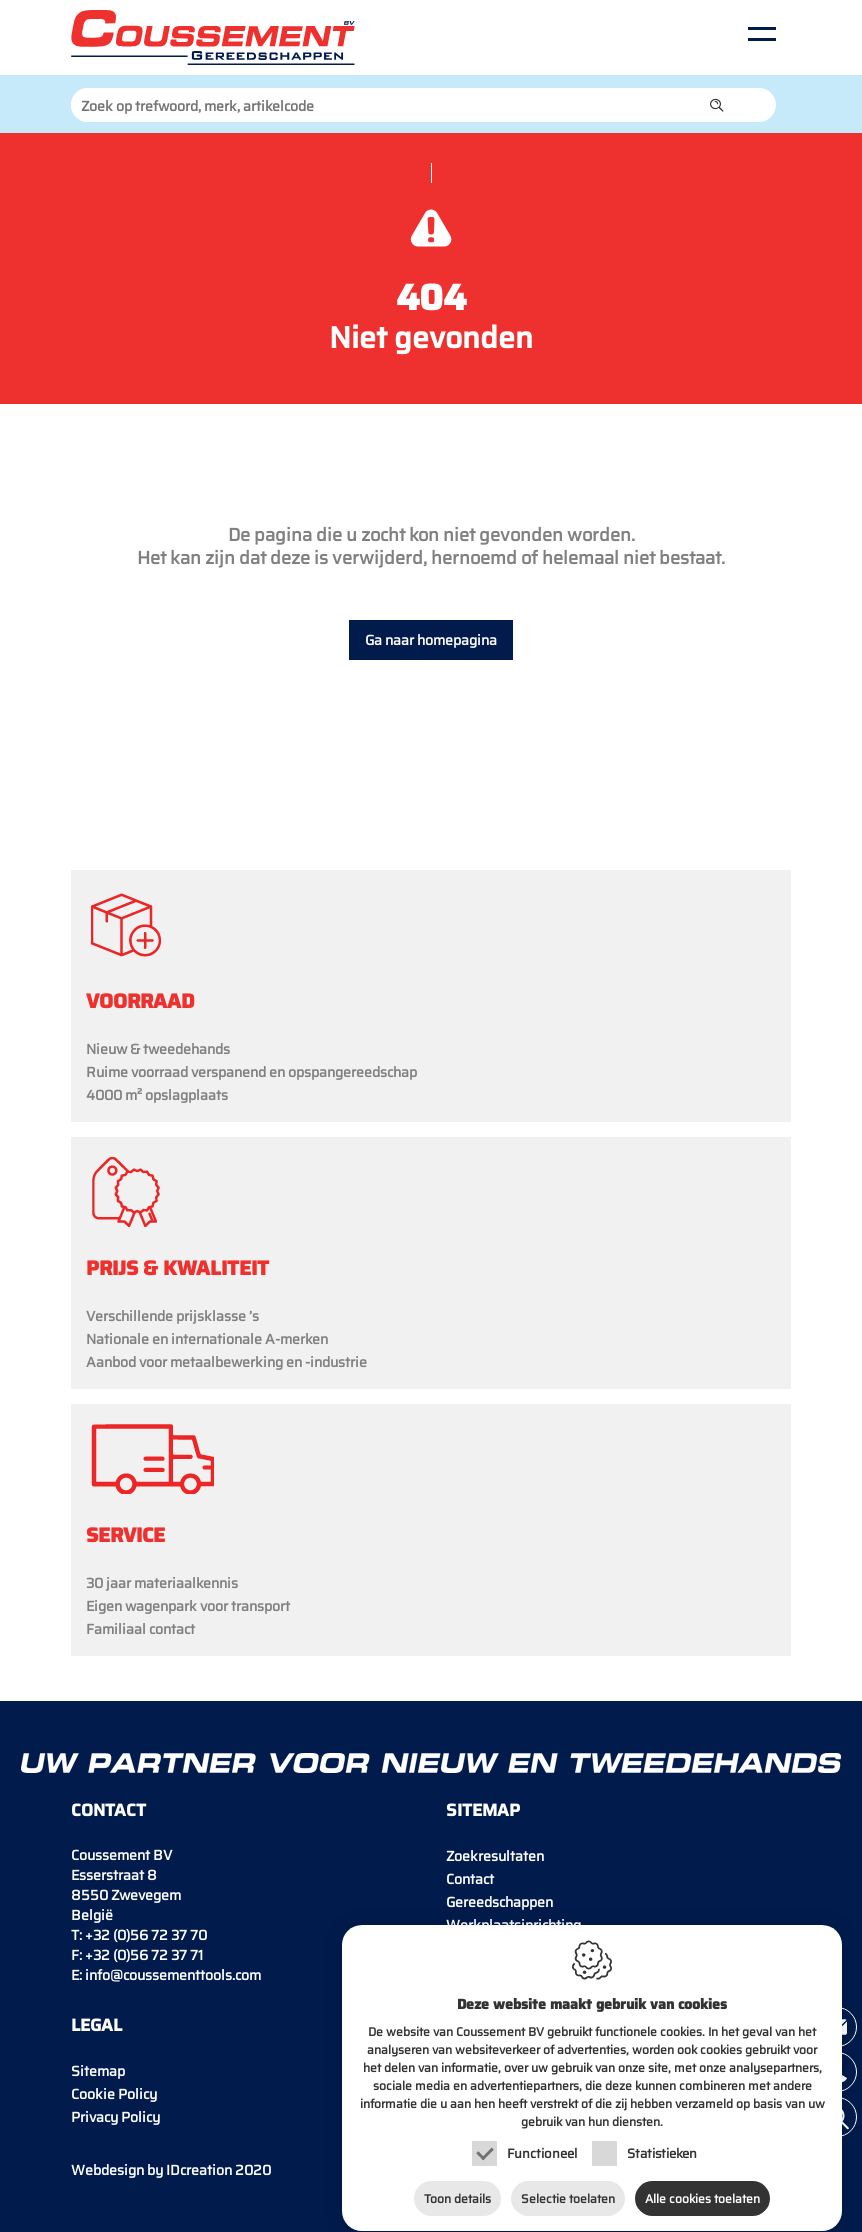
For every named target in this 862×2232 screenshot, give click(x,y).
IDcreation (151, 2170)
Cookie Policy (114, 2094)
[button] (717, 105)
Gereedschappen (499, 1902)
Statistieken (662, 2143)
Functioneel (542, 2143)
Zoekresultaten (495, 1856)
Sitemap (98, 2071)
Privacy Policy (115, 2117)
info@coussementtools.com (173, 1975)
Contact (470, 1879)
